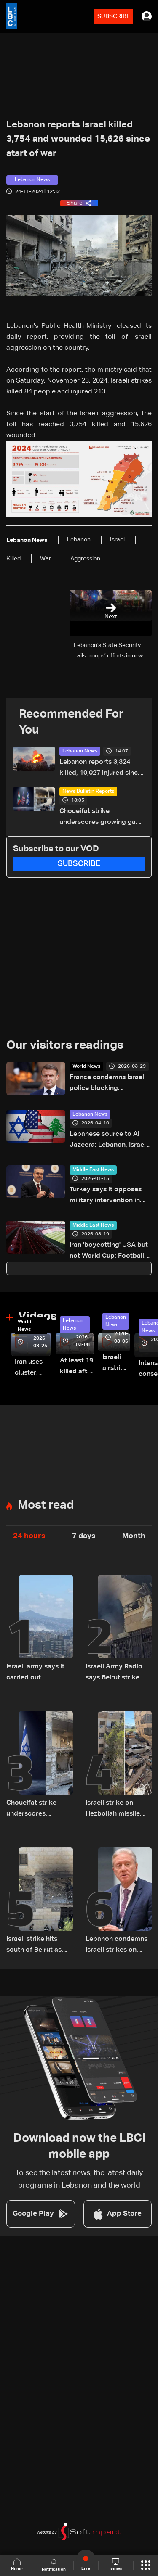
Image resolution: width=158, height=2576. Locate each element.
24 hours (29, 1536)
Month (133, 1536)
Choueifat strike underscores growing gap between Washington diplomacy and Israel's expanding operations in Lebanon (99, 818)
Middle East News (93, 1169)
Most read (46, 1505)
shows (116, 2564)
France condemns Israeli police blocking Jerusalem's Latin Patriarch (108, 1084)
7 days (84, 1536)
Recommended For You (71, 722)
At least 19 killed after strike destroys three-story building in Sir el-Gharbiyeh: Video (77, 1367)
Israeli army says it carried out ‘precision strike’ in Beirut (35, 1673)
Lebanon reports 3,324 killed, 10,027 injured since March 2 (100, 769)
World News (86, 1066)
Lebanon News (79, 751)
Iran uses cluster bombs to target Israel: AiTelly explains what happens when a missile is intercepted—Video (33, 1368)
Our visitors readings (64, 1045)
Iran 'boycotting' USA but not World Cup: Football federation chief (109, 1252)
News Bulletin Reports (88, 791)
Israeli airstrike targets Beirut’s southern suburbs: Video (116, 1364)
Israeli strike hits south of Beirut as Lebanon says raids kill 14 (36, 1946)
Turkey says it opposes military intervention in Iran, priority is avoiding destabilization (107, 1196)
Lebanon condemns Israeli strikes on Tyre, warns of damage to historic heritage (116, 1946)
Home (17, 2564)
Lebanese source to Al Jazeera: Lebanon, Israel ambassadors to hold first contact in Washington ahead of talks (110, 1141)
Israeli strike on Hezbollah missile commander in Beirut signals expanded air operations (118, 1809)
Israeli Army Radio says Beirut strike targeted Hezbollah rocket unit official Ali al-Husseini (116, 1673)
